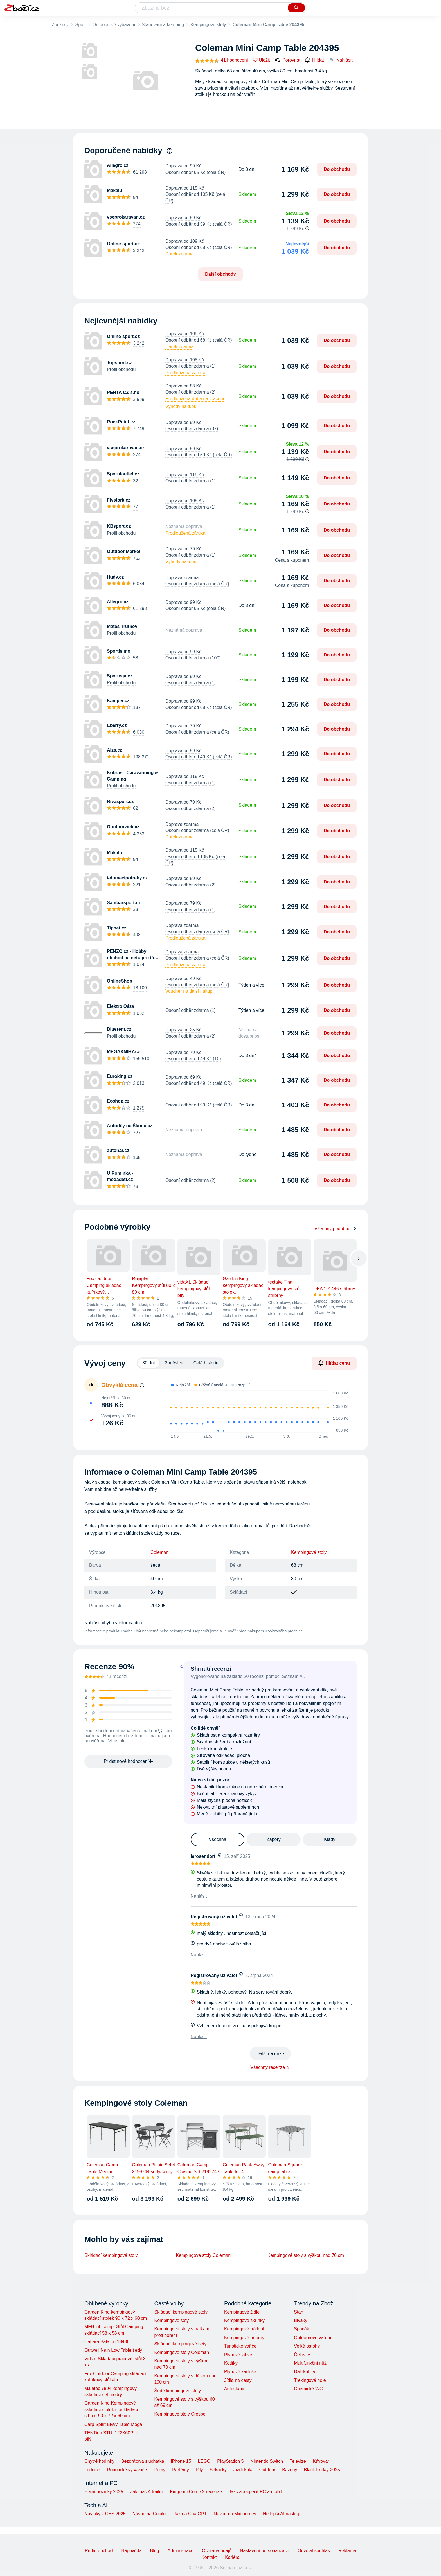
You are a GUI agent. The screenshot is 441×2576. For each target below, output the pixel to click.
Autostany (234, 2388)
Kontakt (209, 2557)
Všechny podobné (335, 1228)
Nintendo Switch (267, 2461)
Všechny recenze (268, 2067)
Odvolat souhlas (314, 2550)
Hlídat (314, 60)
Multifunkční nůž (310, 2363)
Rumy (159, 2469)
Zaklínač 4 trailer (146, 2491)
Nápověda (131, 2550)
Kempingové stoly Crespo (179, 2414)
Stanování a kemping (163, 24)
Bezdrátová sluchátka (142, 2461)
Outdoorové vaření (312, 2337)
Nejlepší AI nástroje (282, 2513)
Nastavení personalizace (264, 2550)
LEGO (204, 2461)
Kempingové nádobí (244, 2328)
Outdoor (267, 2469)
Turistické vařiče (240, 2346)
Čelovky (302, 2354)
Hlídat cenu (334, 1363)
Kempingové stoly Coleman (203, 2255)
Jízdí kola (243, 2469)
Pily (199, 2469)
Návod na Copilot (149, 2513)
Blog (154, 2550)
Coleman (159, 1552)
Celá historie (206, 1362)
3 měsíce (174, 1362)
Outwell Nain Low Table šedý (113, 2350)
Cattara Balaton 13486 (106, 2341)
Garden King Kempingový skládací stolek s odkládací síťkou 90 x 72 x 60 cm (111, 2409)
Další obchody (220, 274)
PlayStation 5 (230, 2461)
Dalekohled (305, 2371)
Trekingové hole (310, 2380)
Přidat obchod (99, 2550)
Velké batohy (307, 2346)
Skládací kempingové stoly (111, 2255)
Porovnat (287, 60)
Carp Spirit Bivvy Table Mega (113, 2424)
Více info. (117, 1740)
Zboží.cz (60, 24)
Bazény (289, 2469)
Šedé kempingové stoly (177, 2390)
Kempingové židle (242, 2312)
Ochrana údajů (216, 2550)
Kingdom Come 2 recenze (196, 2491)
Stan (298, 2312)
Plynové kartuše (240, 2371)
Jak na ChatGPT (190, 2513)
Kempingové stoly (208, 24)
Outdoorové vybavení (114, 24)
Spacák (301, 2328)
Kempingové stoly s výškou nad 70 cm (305, 2255)
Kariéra (232, 2557)
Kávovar (321, 2461)
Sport (80, 24)
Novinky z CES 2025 (105, 2513)
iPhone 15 (181, 2461)
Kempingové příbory (244, 2337)
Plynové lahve (238, 2354)
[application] (257, 1412)
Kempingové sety (171, 2320)
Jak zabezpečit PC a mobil (255, 2491)
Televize (298, 2461)
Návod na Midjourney (235, 2513)
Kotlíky (231, 2363)
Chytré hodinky (99, 2461)
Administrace (181, 2550)
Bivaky (300, 2320)
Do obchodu (337, 169)
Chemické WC (308, 2388)
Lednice (92, 2469)
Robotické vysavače (127, 2469)
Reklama (347, 2550)
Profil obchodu (121, 369)
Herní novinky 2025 (103, 2491)
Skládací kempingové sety (180, 2343)
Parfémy (180, 2469)
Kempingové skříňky (244, 2320)
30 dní (148, 1362)
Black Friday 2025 (322, 2469)
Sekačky (218, 2469)
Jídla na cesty (238, 2380)
